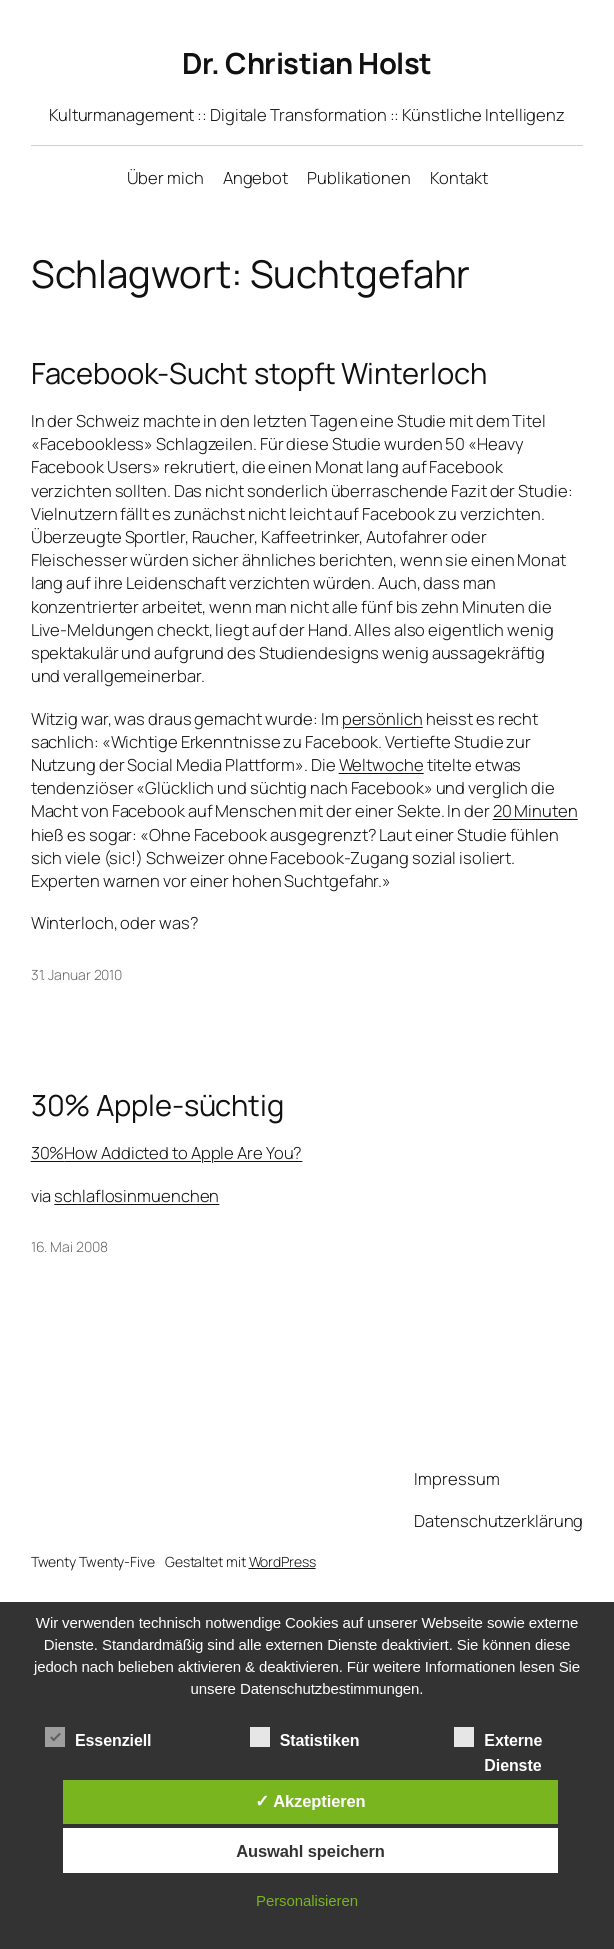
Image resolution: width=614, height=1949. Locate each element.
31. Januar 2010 (77, 974)
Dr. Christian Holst (307, 63)
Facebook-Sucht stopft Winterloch (259, 373)
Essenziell (98, 1738)
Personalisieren (307, 1900)
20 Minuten (535, 810)
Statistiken (305, 1738)
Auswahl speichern (310, 1851)
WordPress (282, 1561)
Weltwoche (381, 764)
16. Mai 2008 (69, 1246)
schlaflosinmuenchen (136, 1195)
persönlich (382, 718)
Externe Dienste (498, 1740)
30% (167, 1152)
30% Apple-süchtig (157, 1105)
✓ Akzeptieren (310, 1801)
